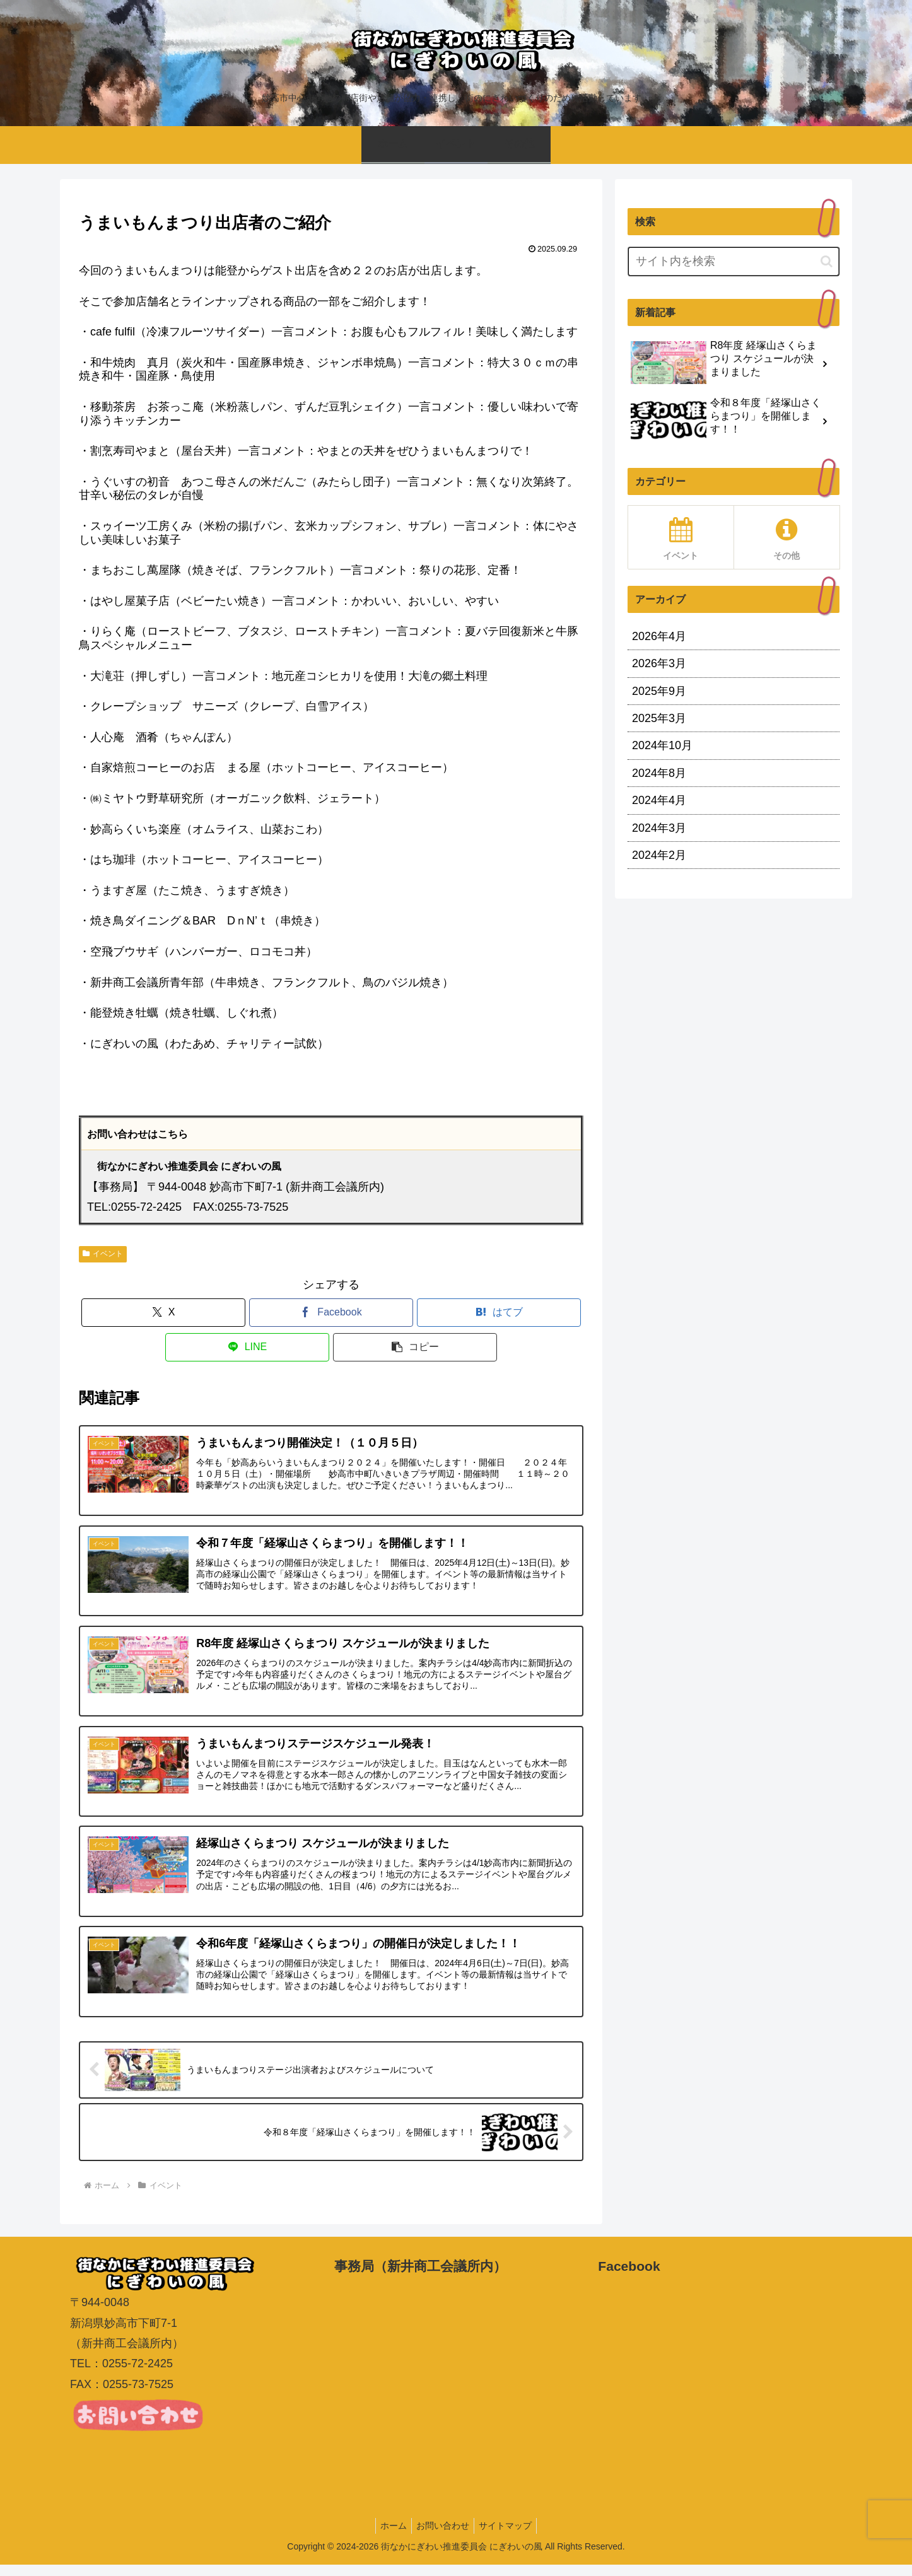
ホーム (390, 2536)
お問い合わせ (442, 2536)
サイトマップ (508, 2536)
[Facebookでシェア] (331, 1312)
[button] (415, 1347)
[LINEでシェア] (247, 1347)
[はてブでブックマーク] (499, 1312)
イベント (103, 1253)
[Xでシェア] (163, 1312)
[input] (733, 261)
